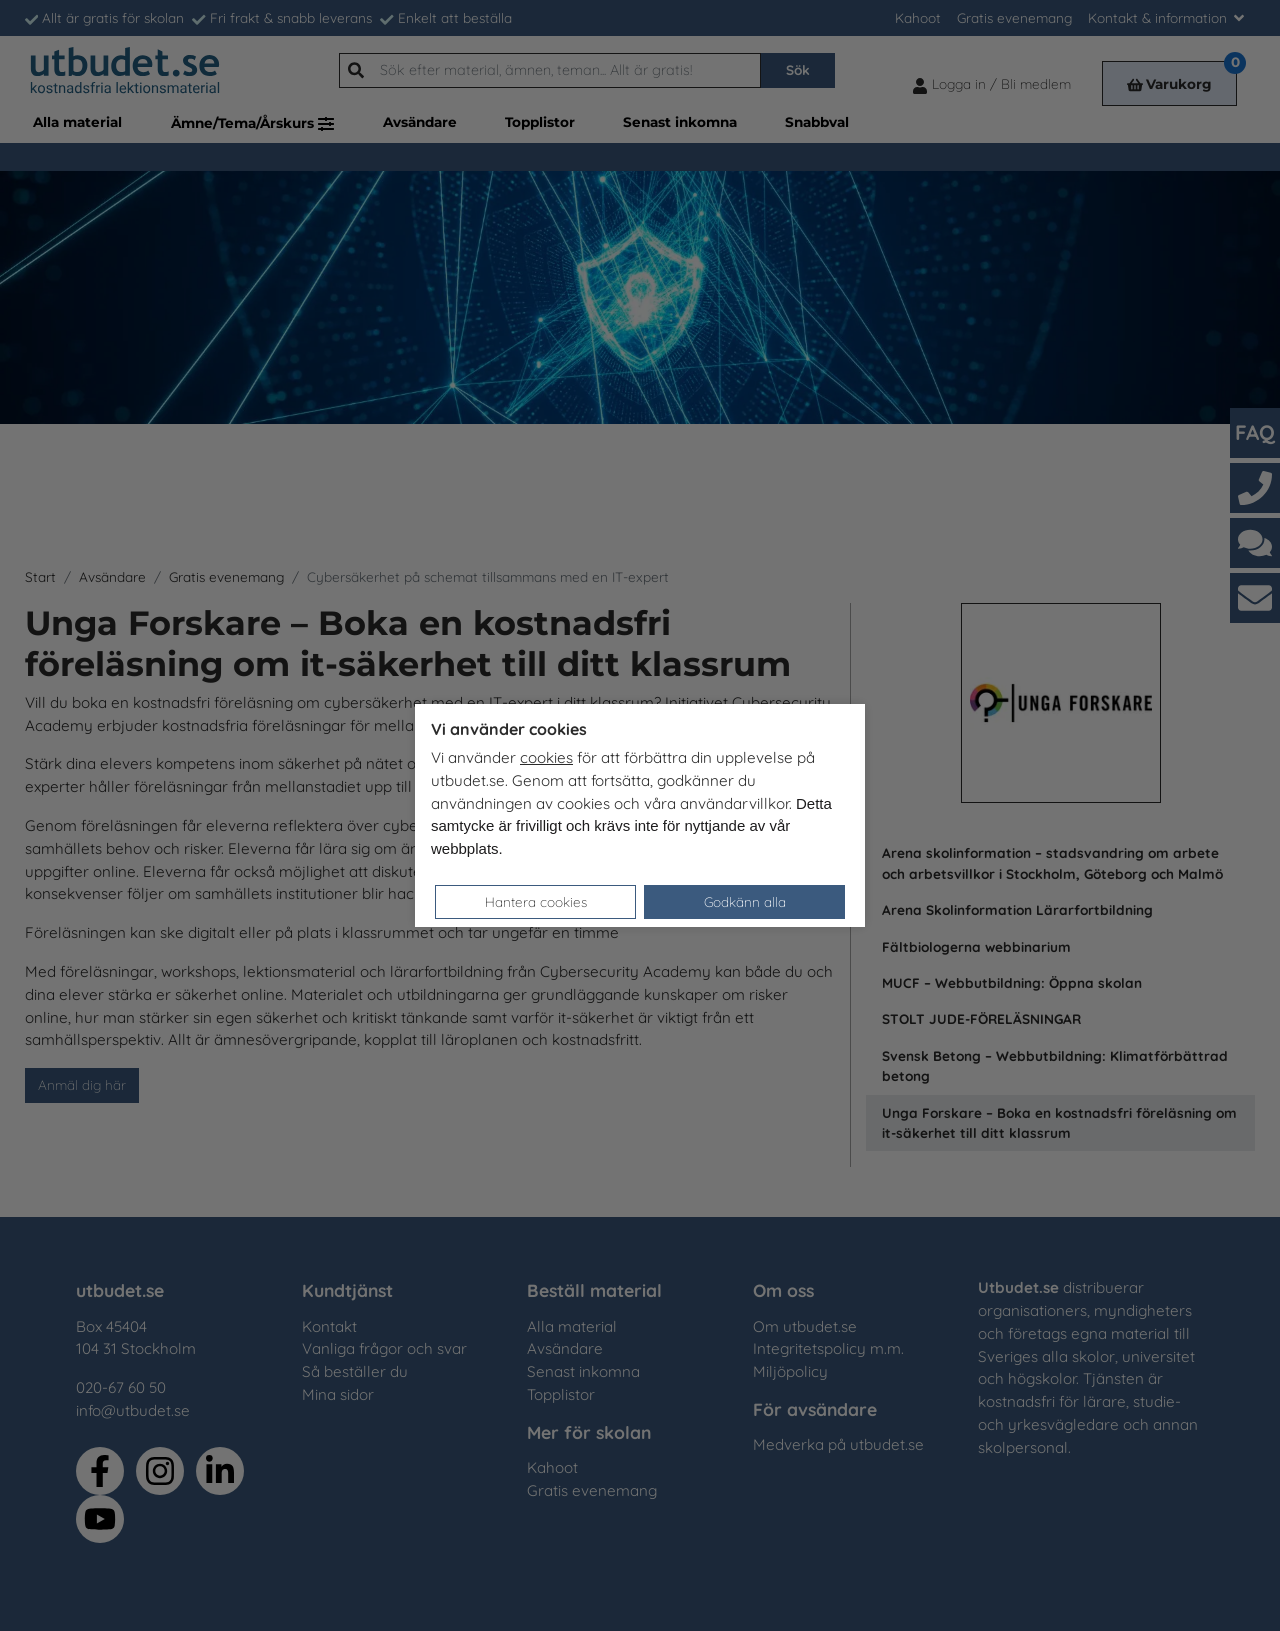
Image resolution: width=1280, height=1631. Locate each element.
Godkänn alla (745, 901)
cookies (546, 757)
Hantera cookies (536, 901)
